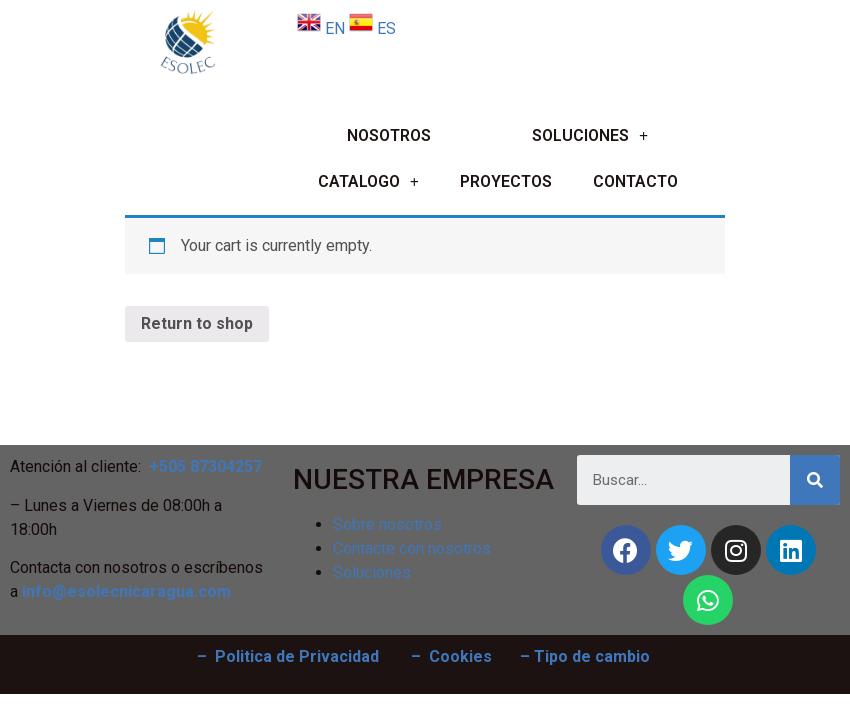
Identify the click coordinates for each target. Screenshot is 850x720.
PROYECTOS (506, 181)
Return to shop (197, 323)
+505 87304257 (205, 466)
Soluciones (372, 572)
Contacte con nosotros (412, 548)
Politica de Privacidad (297, 656)
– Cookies (451, 656)
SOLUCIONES (590, 136)
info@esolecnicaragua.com (126, 591)
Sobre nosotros (387, 524)
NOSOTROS (389, 135)
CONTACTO (635, 181)
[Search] (815, 480)
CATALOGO (368, 182)
